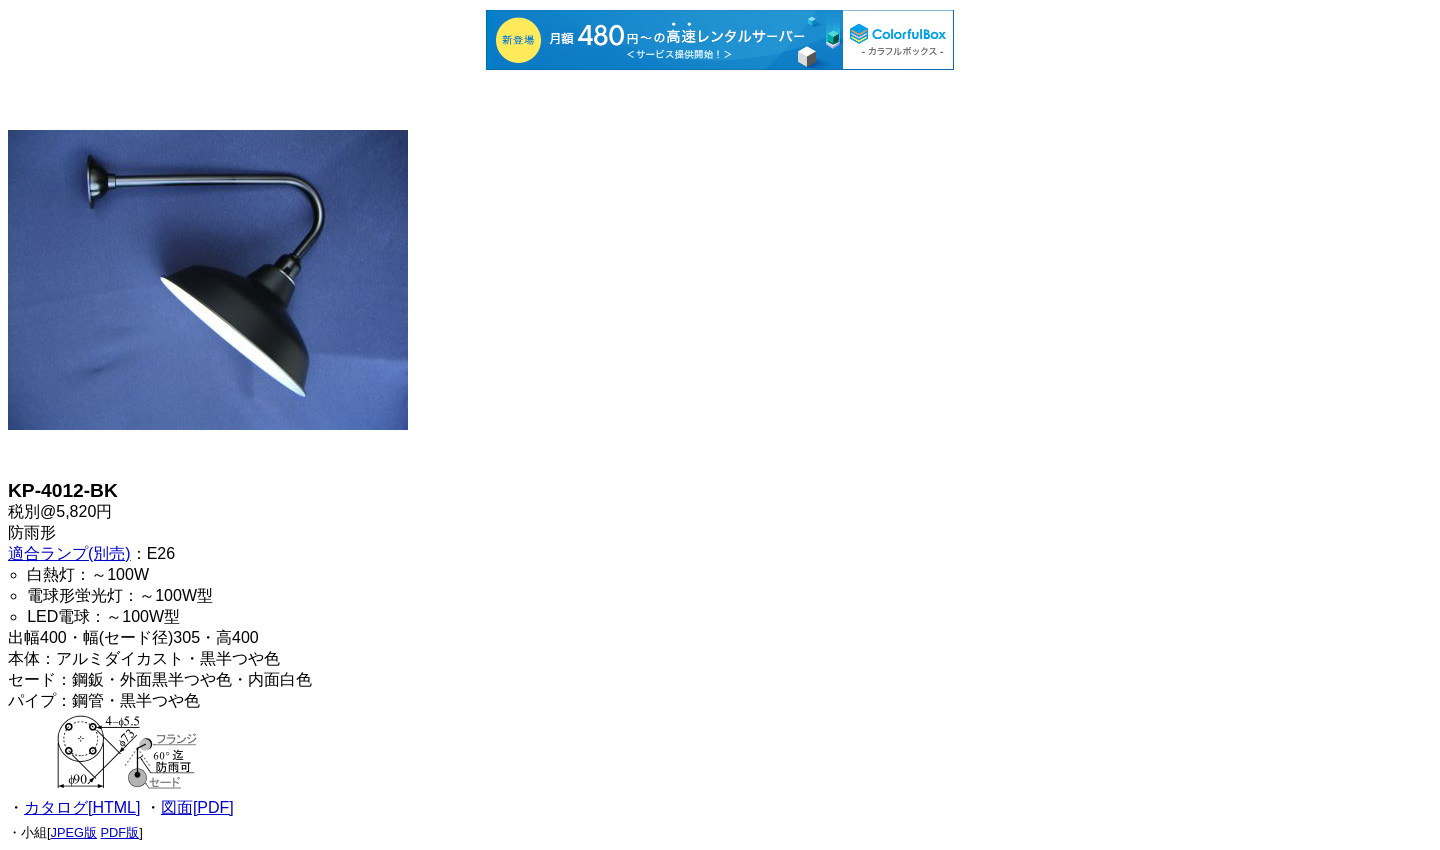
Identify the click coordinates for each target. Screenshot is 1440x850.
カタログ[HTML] (82, 807)
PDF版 (120, 832)
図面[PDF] (197, 807)
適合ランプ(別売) (69, 553)
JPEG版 (74, 832)
